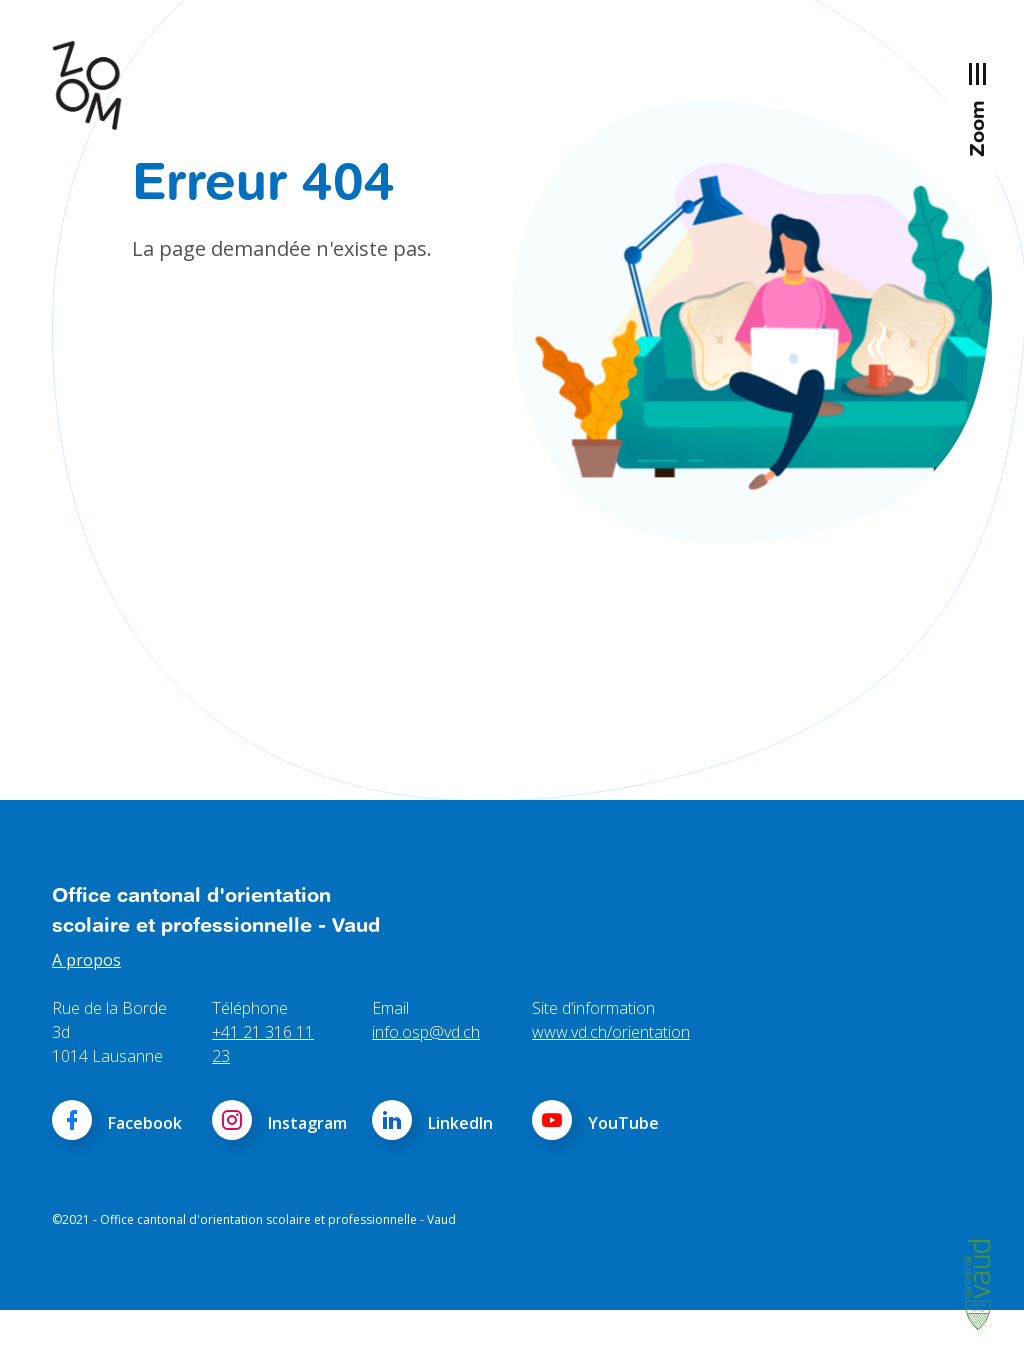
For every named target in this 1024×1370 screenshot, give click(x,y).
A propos (86, 1020)
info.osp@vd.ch (426, 1092)
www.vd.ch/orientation (611, 1092)
